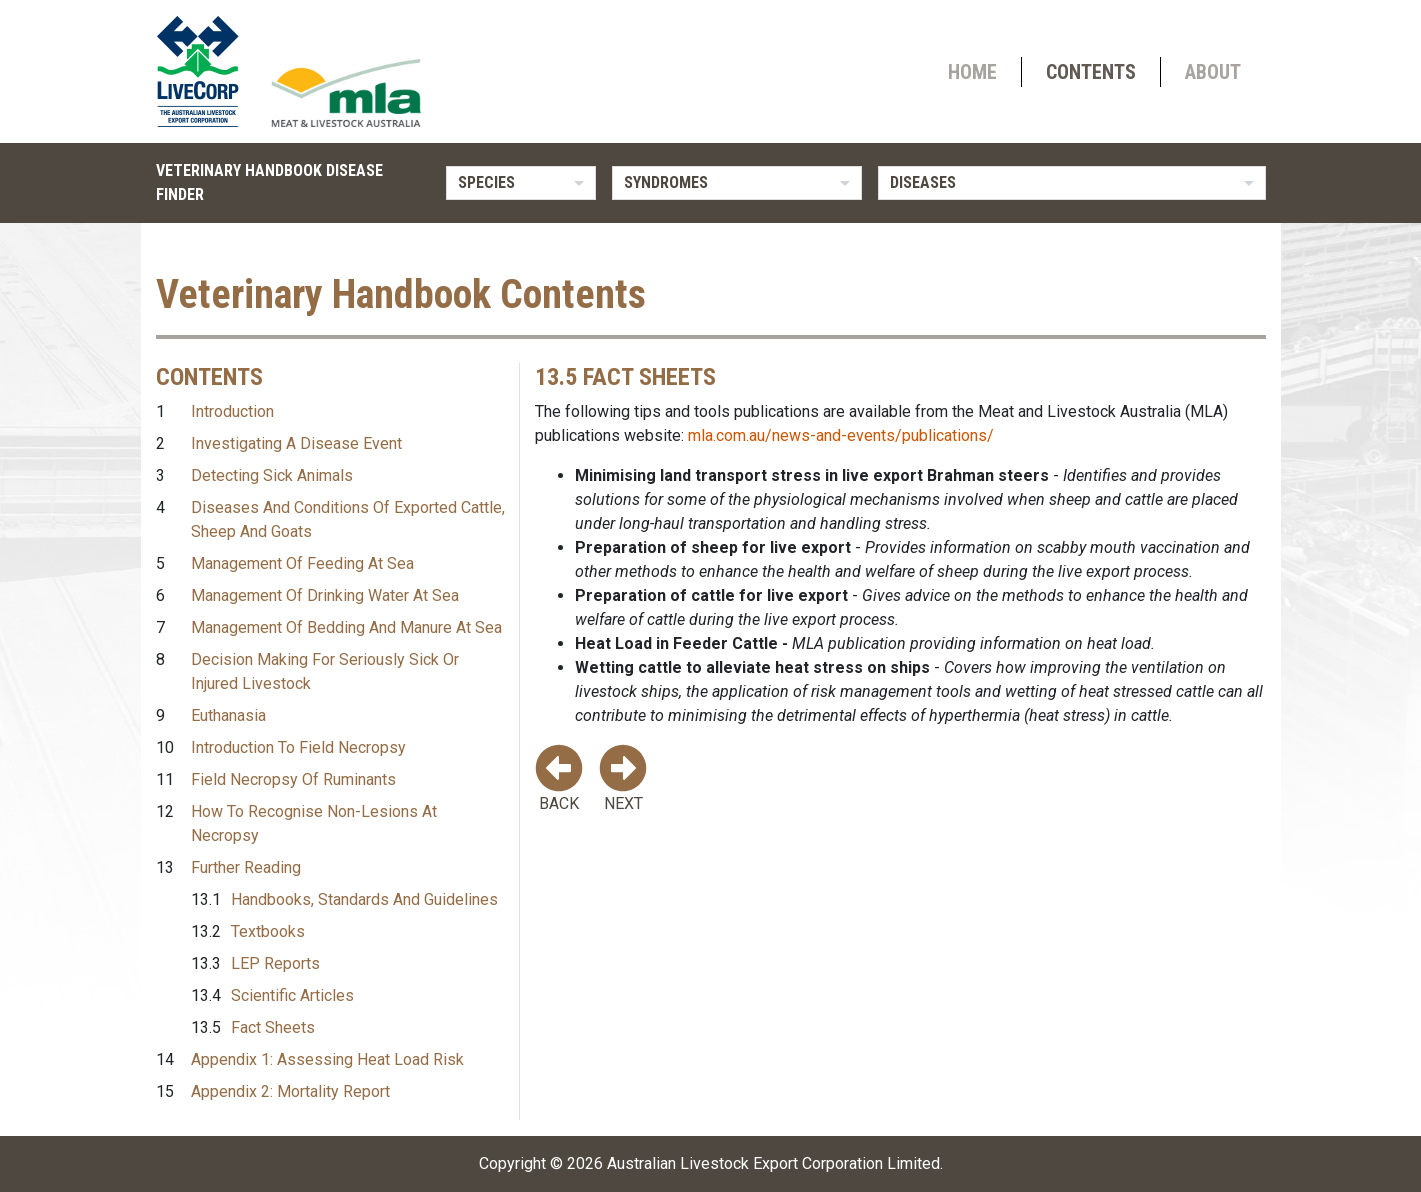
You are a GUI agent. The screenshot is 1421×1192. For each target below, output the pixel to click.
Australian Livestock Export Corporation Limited (773, 1163)
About (1213, 72)
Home (972, 72)
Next (623, 778)
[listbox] (521, 183)
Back (559, 778)
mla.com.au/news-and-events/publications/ (841, 435)
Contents (1091, 72)
